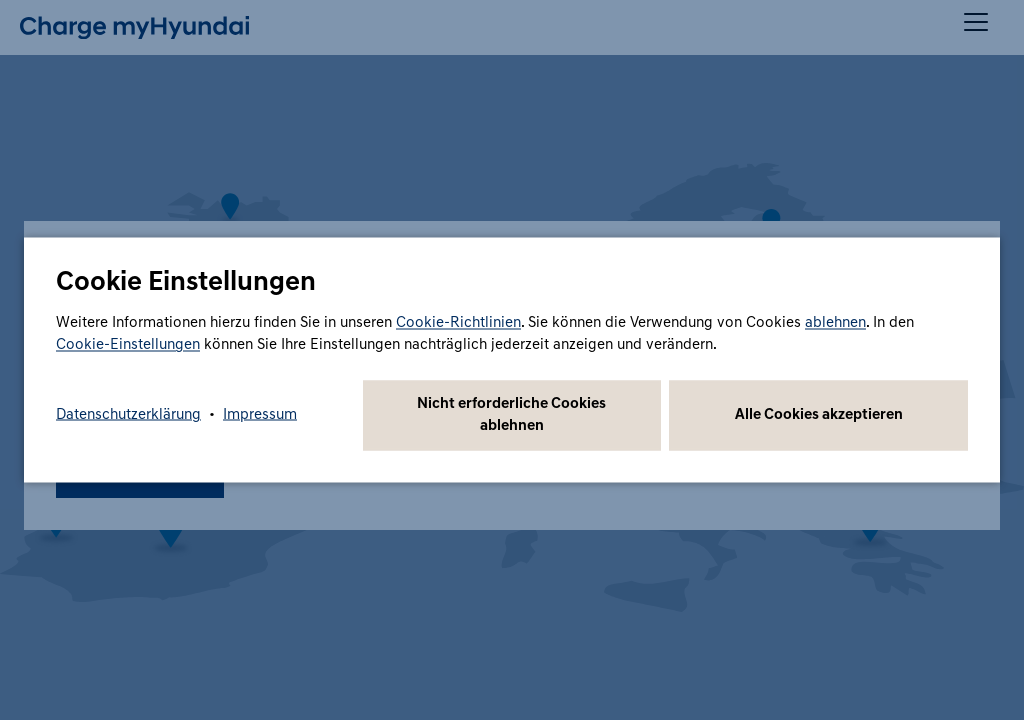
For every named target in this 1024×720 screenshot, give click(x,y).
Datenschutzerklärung (128, 415)
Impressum (260, 415)
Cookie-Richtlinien (458, 323)
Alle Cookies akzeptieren (819, 415)
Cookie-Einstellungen (128, 345)
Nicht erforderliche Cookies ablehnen (511, 415)
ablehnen (835, 323)
